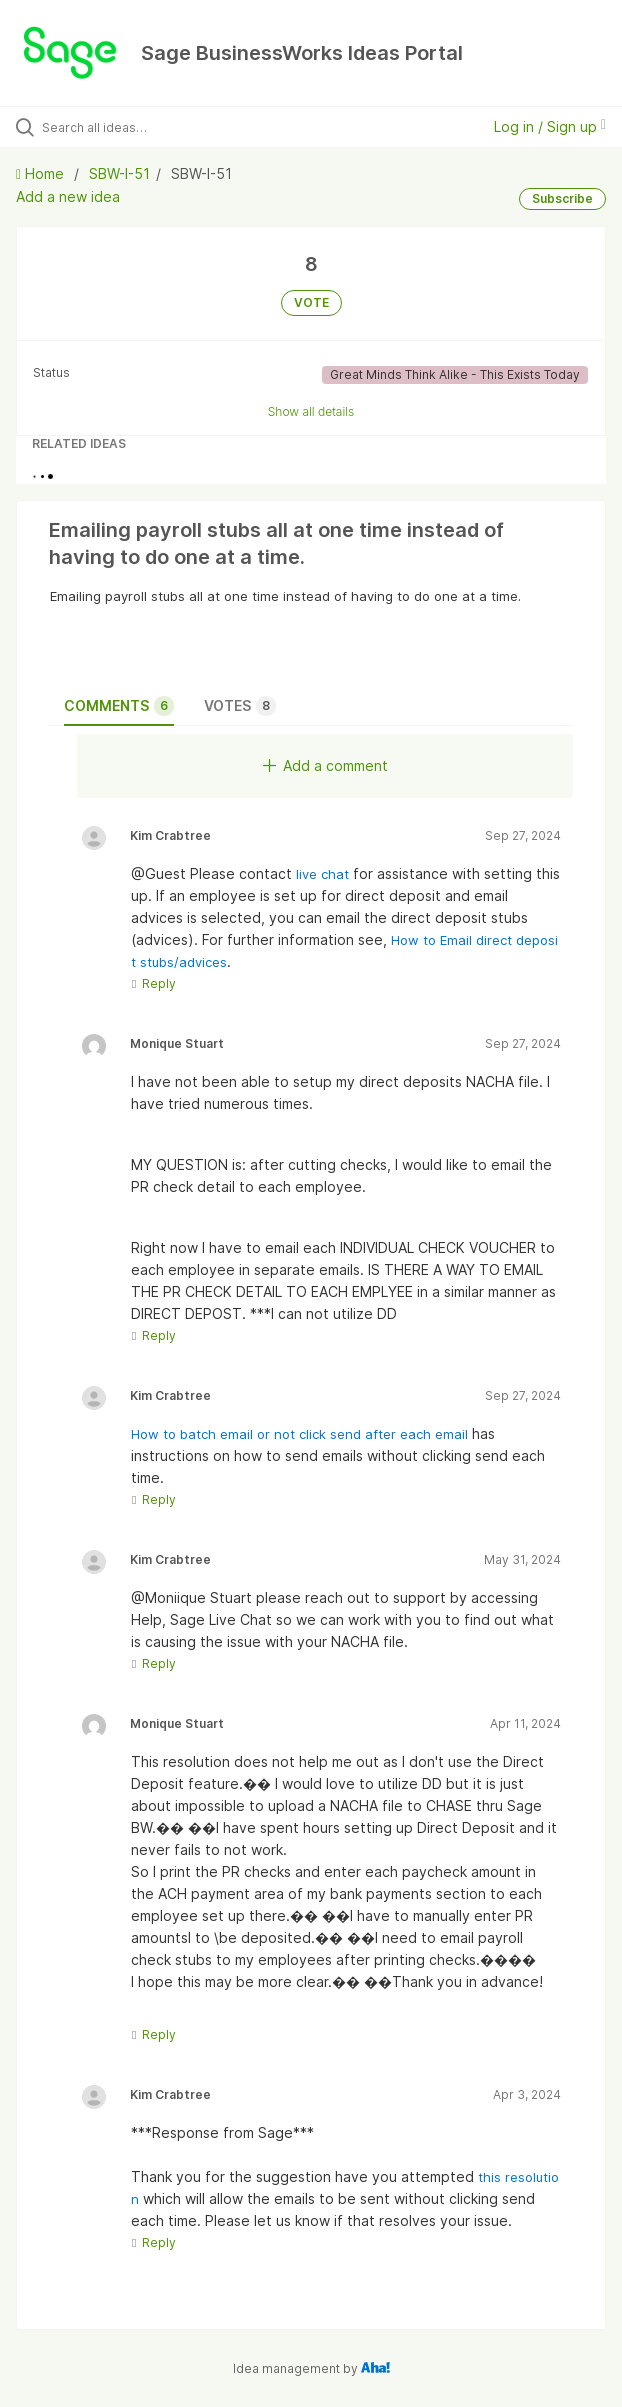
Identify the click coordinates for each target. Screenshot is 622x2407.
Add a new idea (68, 196)
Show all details (311, 411)
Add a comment (325, 765)
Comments (119, 706)
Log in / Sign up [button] (550, 126)
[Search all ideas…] (155, 127)
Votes (240, 706)
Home (42, 173)
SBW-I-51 (119, 173)
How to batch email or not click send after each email (299, 1434)
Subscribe (562, 198)
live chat (324, 874)
